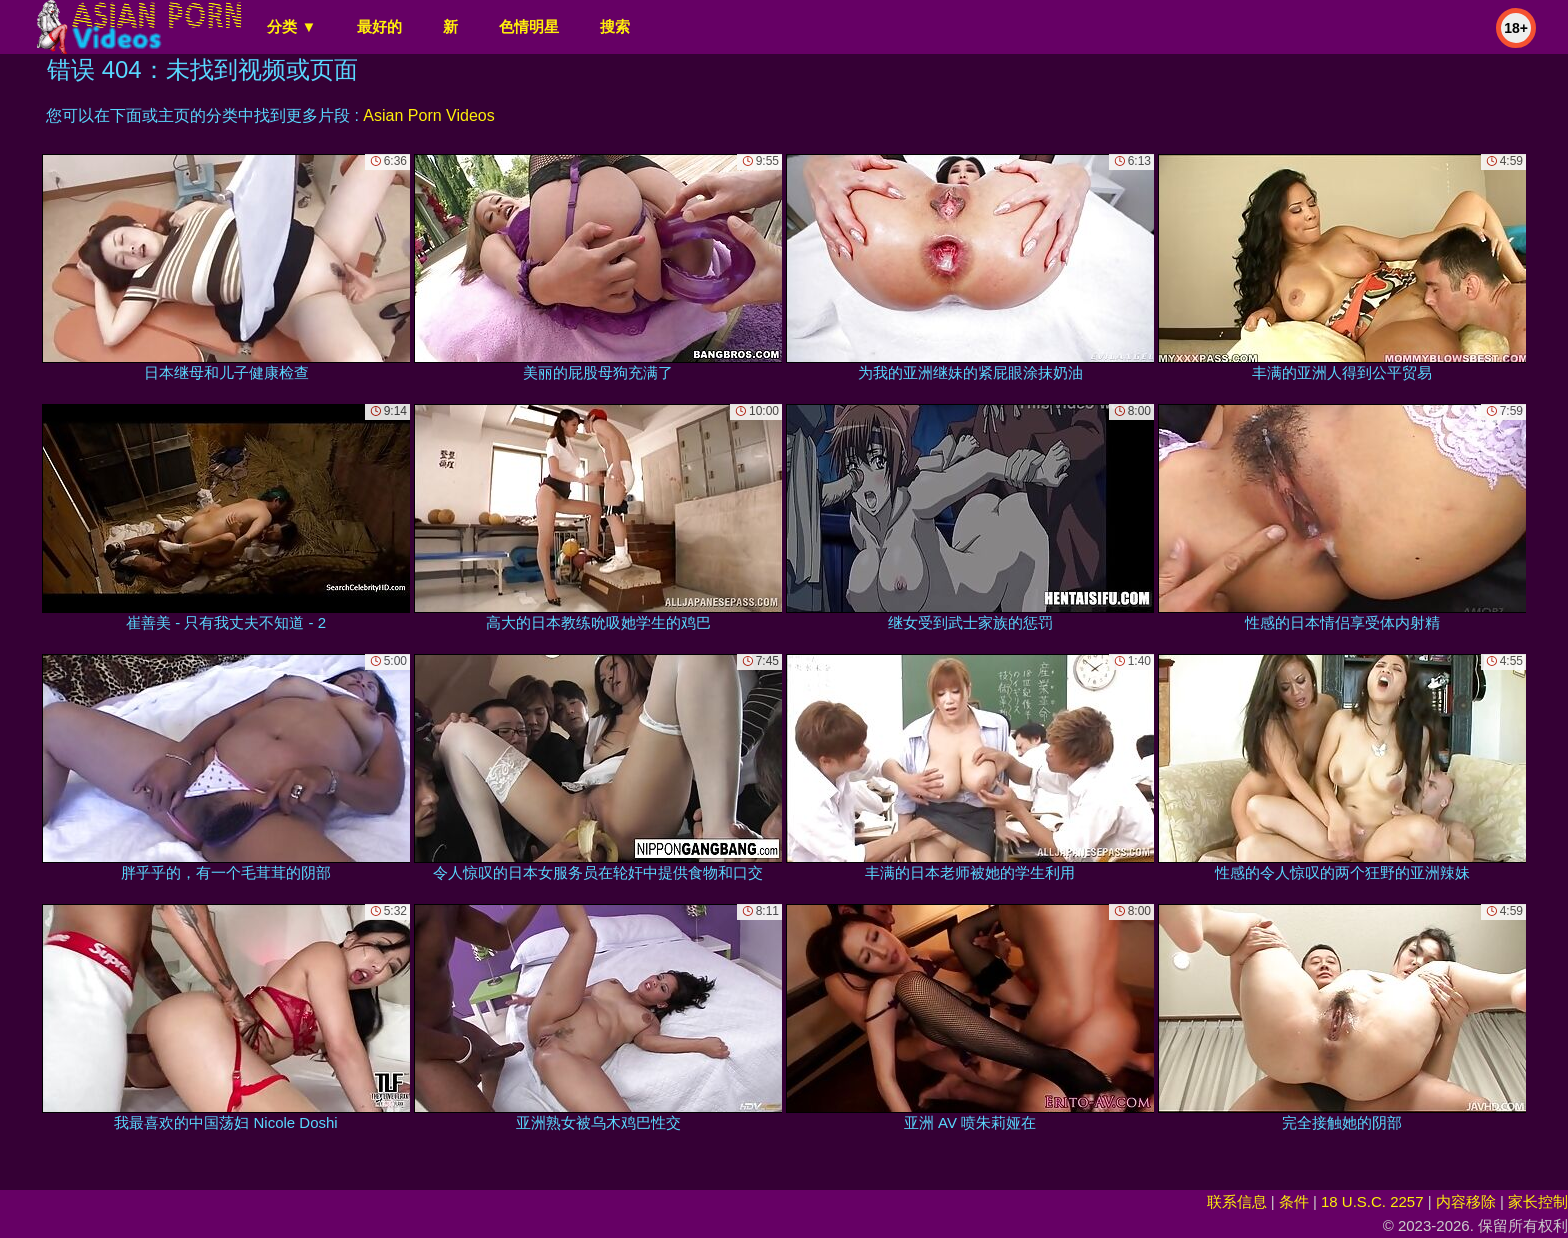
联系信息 (1237, 1201)
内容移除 (1466, 1201)
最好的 (379, 26)
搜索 (615, 26)
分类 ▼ (291, 26)
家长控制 (1538, 1201)
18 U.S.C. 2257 (1372, 1201)
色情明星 (529, 26)
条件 (1294, 1201)
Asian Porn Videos (428, 115)
